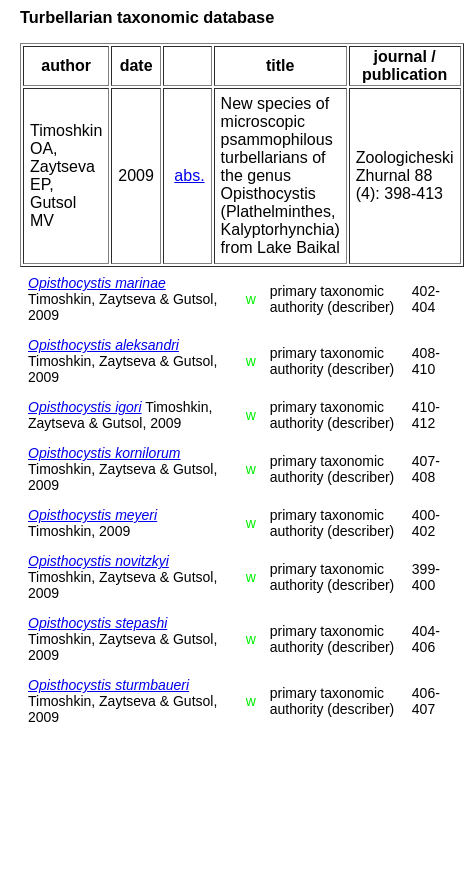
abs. (189, 175)
